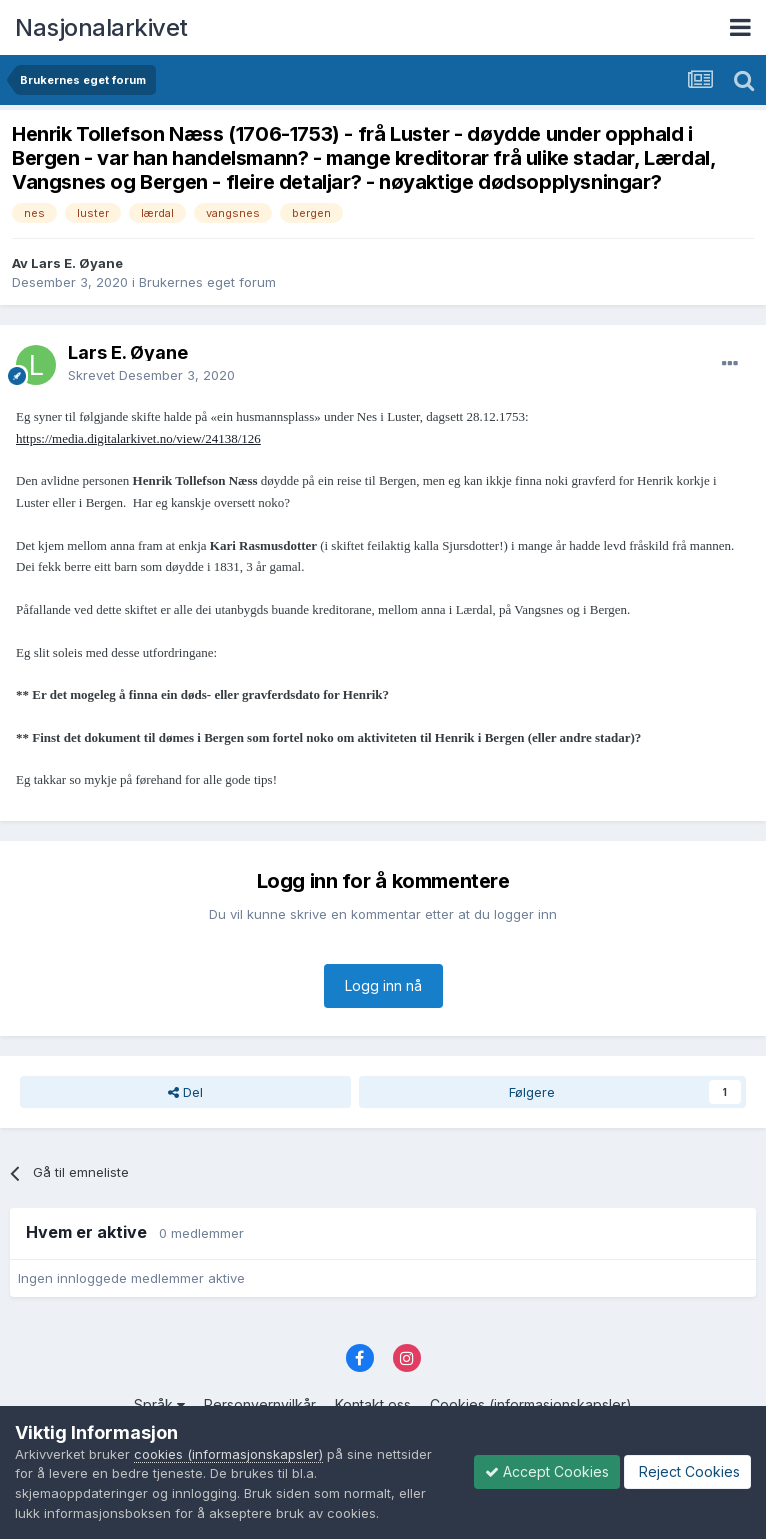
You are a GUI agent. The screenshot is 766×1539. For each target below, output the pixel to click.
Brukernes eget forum (207, 282)
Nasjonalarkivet (101, 27)
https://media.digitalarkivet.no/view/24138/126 (138, 438)
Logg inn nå (383, 985)
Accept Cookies (547, 1471)
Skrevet (151, 375)
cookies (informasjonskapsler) (228, 1454)
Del (185, 1092)
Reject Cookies (687, 1471)
